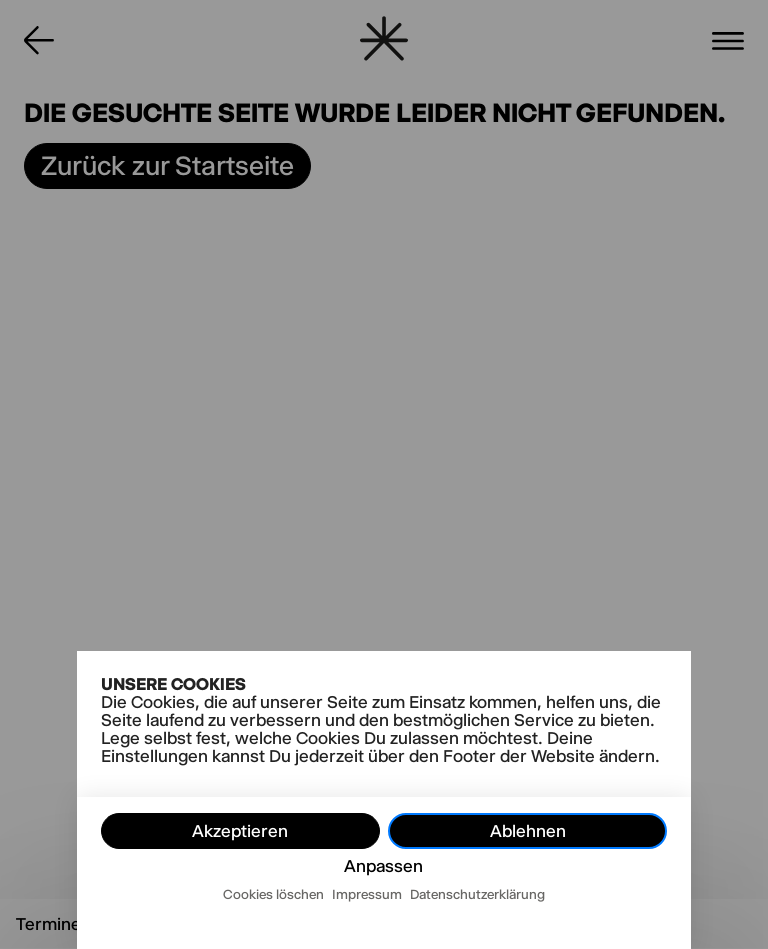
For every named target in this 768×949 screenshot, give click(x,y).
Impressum (367, 894)
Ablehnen (528, 831)
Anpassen (383, 866)
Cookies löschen (273, 894)
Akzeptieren (240, 831)
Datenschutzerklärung (477, 894)
